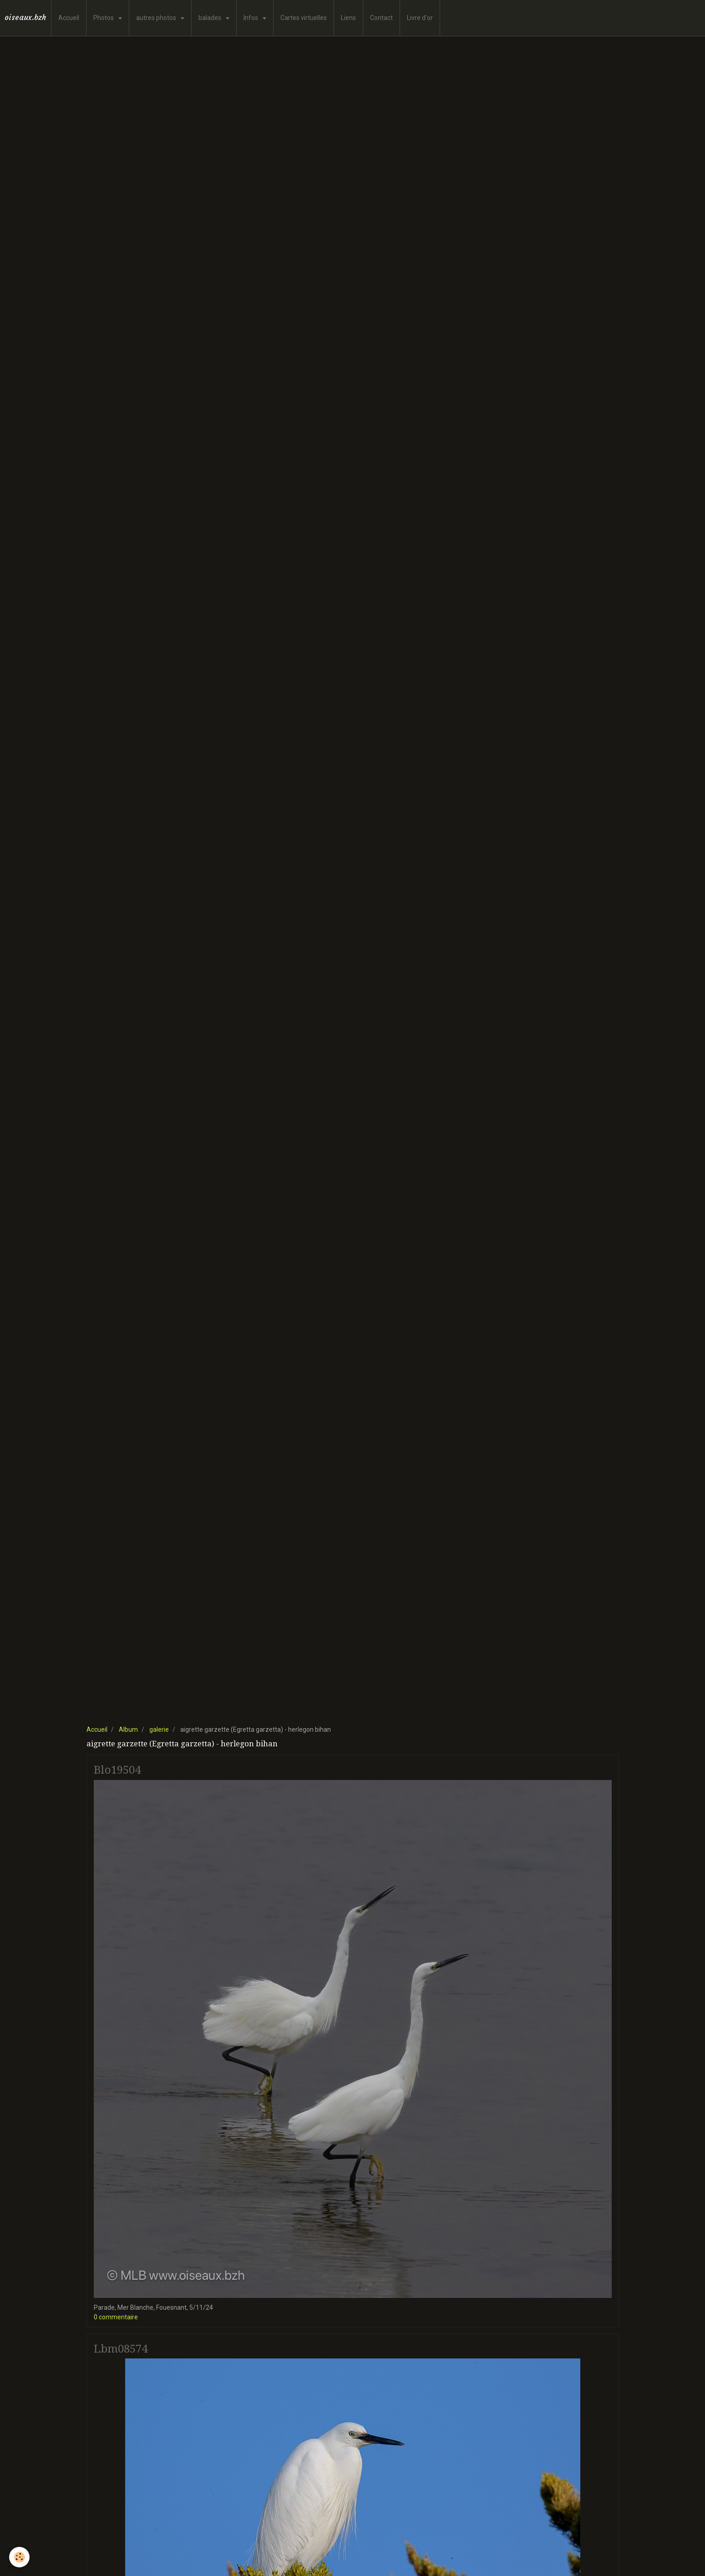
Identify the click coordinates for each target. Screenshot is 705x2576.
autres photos (157, 17)
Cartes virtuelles (303, 17)
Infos (251, 17)
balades (210, 17)
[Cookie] (19, 2557)
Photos (104, 17)
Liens (348, 17)
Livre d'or (420, 17)
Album (128, 1729)
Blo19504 (117, 1770)
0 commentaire (116, 2317)
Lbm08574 (120, 2348)
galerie (159, 1729)
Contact (381, 17)
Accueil (68, 17)
